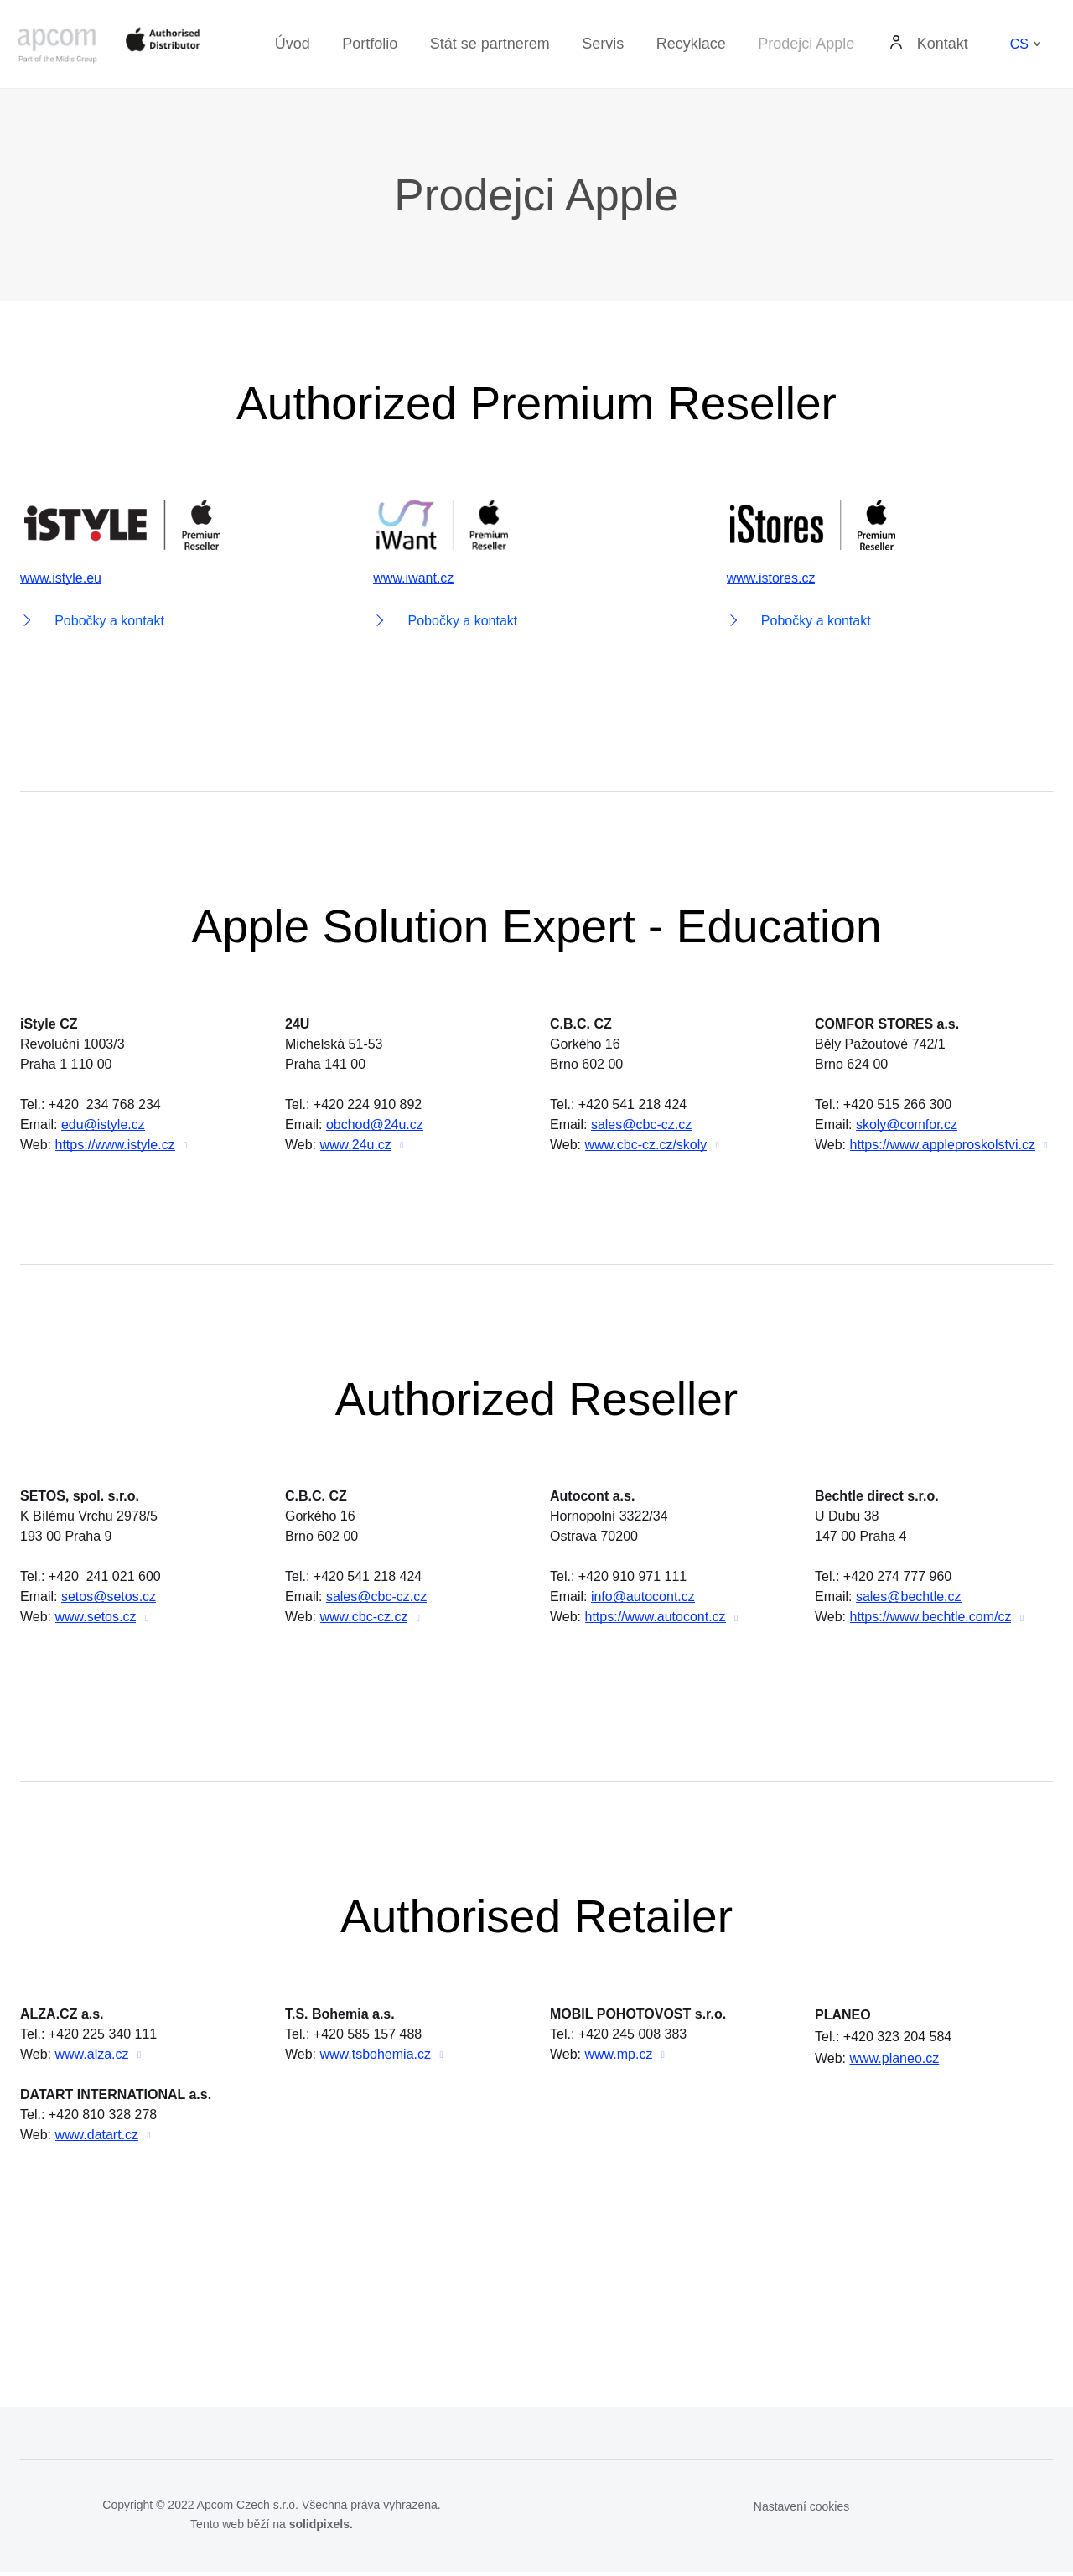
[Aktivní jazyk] (1025, 44)
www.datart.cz (97, 2139)
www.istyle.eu (60, 580)
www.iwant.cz (413, 580)
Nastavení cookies (801, 2510)
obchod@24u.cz (374, 1127)
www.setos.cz (96, 1620)
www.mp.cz (619, 2058)
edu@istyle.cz (103, 1127)
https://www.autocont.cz (655, 1620)
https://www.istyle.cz (115, 1147)
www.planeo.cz (895, 2063)
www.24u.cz (355, 1147)
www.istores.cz (771, 580)
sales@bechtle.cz (909, 1600)
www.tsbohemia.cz (376, 2058)
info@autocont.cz (643, 1600)
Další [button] (945, 43)
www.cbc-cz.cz (364, 1620)
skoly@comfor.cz (906, 1127)
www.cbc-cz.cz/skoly (646, 1147)
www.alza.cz (92, 2058)
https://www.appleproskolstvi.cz (942, 1147)
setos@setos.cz (108, 1600)
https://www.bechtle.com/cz (931, 1620)
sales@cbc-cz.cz (641, 1127)
